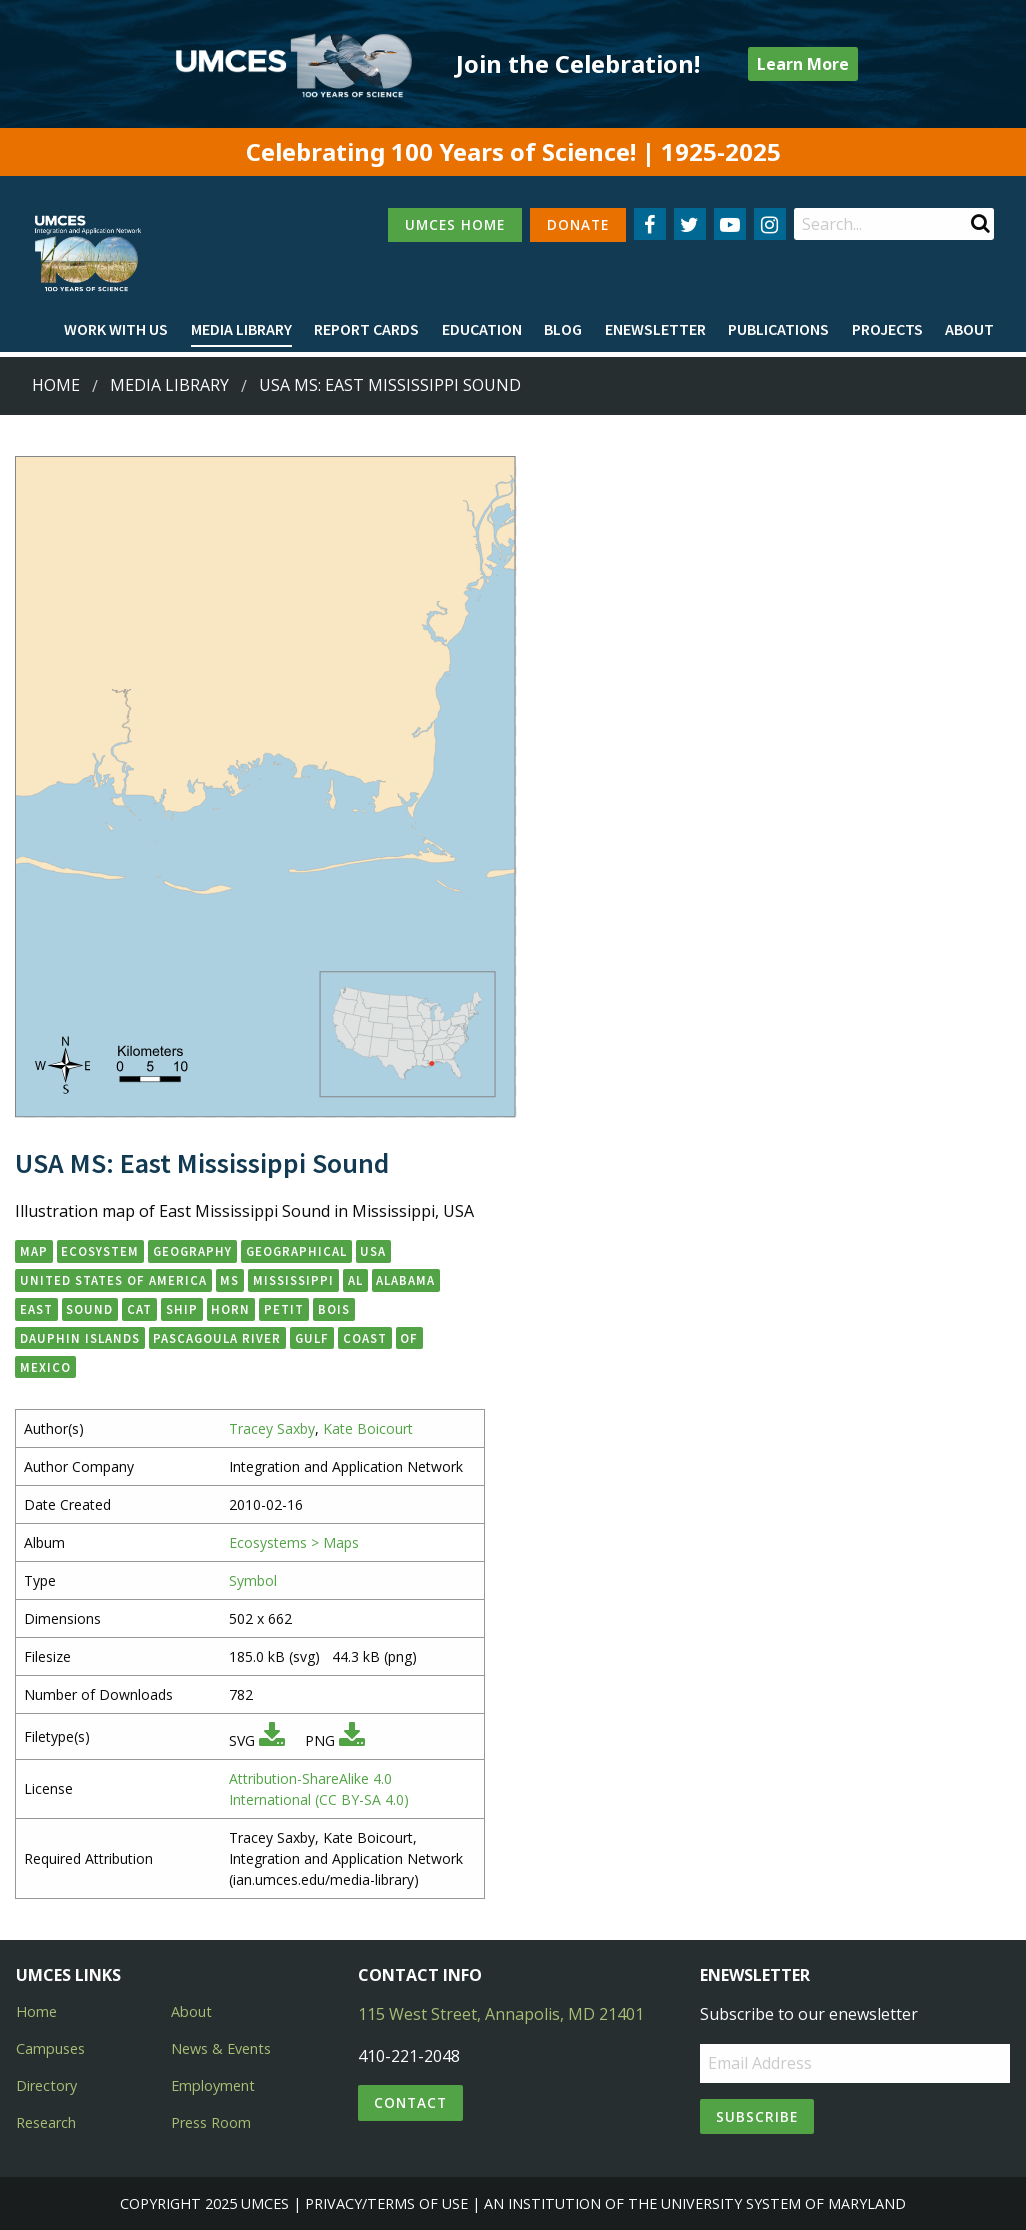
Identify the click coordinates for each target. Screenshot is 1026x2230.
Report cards (366, 329)
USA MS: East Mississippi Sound (390, 385)
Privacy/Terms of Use (386, 2203)
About (969, 329)
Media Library (241, 329)
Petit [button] (284, 1309)
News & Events (221, 2048)
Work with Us (116, 329)
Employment (213, 2085)
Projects (887, 329)
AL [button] (355, 1280)
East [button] (36, 1309)
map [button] (34, 1251)
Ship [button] (182, 1309)
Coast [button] (365, 1338)
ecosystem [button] (100, 1251)
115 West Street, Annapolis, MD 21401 (501, 2014)
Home (56, 385)
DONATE (578, 224)
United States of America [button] (113, 1280)
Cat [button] (139, 1309)
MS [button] (229, 1280)
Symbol (253, 1580)
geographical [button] (296, 1251)
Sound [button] (89, 1309)
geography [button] (192, 1251)
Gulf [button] (312, 1338)
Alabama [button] (405, 1280)
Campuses (50, 2048)
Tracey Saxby (272, 1428)
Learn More (803, 64)
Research (46, 2122)
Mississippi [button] (293, 1280)
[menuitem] (116, 330)
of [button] (409, 1338)
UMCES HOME (455, 224)
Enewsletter (655, 329)
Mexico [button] (45, 1367)
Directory (46, 2085)
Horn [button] (230, 1309)
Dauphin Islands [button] (80, 1338)
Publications (778, 329)
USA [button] (373, 1251)
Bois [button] (334, 1309)
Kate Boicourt (368, 1428)
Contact (410, 2102)
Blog (563, 329)
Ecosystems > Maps (294, 1542)
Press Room (211, 2122)
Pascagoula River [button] (217, 1338)
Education (482, 329)
